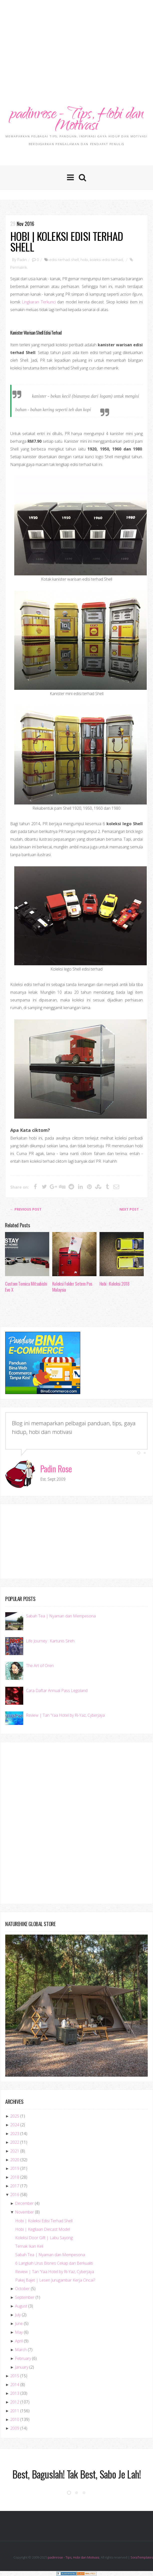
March (21, 2349)
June (19, 2323)
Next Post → (131, 1209)
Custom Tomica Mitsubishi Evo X (26, 1286)
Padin (22, 259)
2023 (14, 2133)
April (19, 2341)
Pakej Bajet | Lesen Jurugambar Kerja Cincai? (55, 2280)
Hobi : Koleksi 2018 (115, 1283)
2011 (14, 2410)
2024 (14, 2125)
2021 (14, 2151)
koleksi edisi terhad (106, 259)
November (24, 2212)
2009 (14, 2428)
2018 (14, 2177)
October (22, 2288)
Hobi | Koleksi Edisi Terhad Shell (66, 241)
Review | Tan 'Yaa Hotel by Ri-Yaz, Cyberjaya (65, 1715)
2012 (14, 2402)
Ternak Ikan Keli (29, 2246)
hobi (84, 259)
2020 (14, 2159)
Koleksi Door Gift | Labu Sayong (44, 2237)
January (21, 2367)
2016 (14, 2194)
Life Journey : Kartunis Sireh (50, 1640)
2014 (14, 2384)
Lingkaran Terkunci (39, 301)
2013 (14, 2393)
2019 (14, 2168)
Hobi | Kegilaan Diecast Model (42, 2229)
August (21, 2306)
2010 (14, 2419)
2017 (14, 2186)
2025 (14, 2116)
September (24, 2297)
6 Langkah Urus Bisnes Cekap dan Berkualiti (54, 2263)
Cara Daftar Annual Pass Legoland (57, 1690)
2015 (14, 2376)
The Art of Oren (40, 1665)
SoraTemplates (141, 2557)
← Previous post (26, 1209)
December (24, 2203)
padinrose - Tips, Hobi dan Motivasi (76, 121)
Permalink (18, 267)
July (18, 2314)
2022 (14, 2142)
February (23, 2358)
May (19, 2332)
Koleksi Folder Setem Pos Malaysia (72, 1286)
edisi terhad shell (64, 259)
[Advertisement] (79, 40)
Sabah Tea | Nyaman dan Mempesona (61, 1616)
